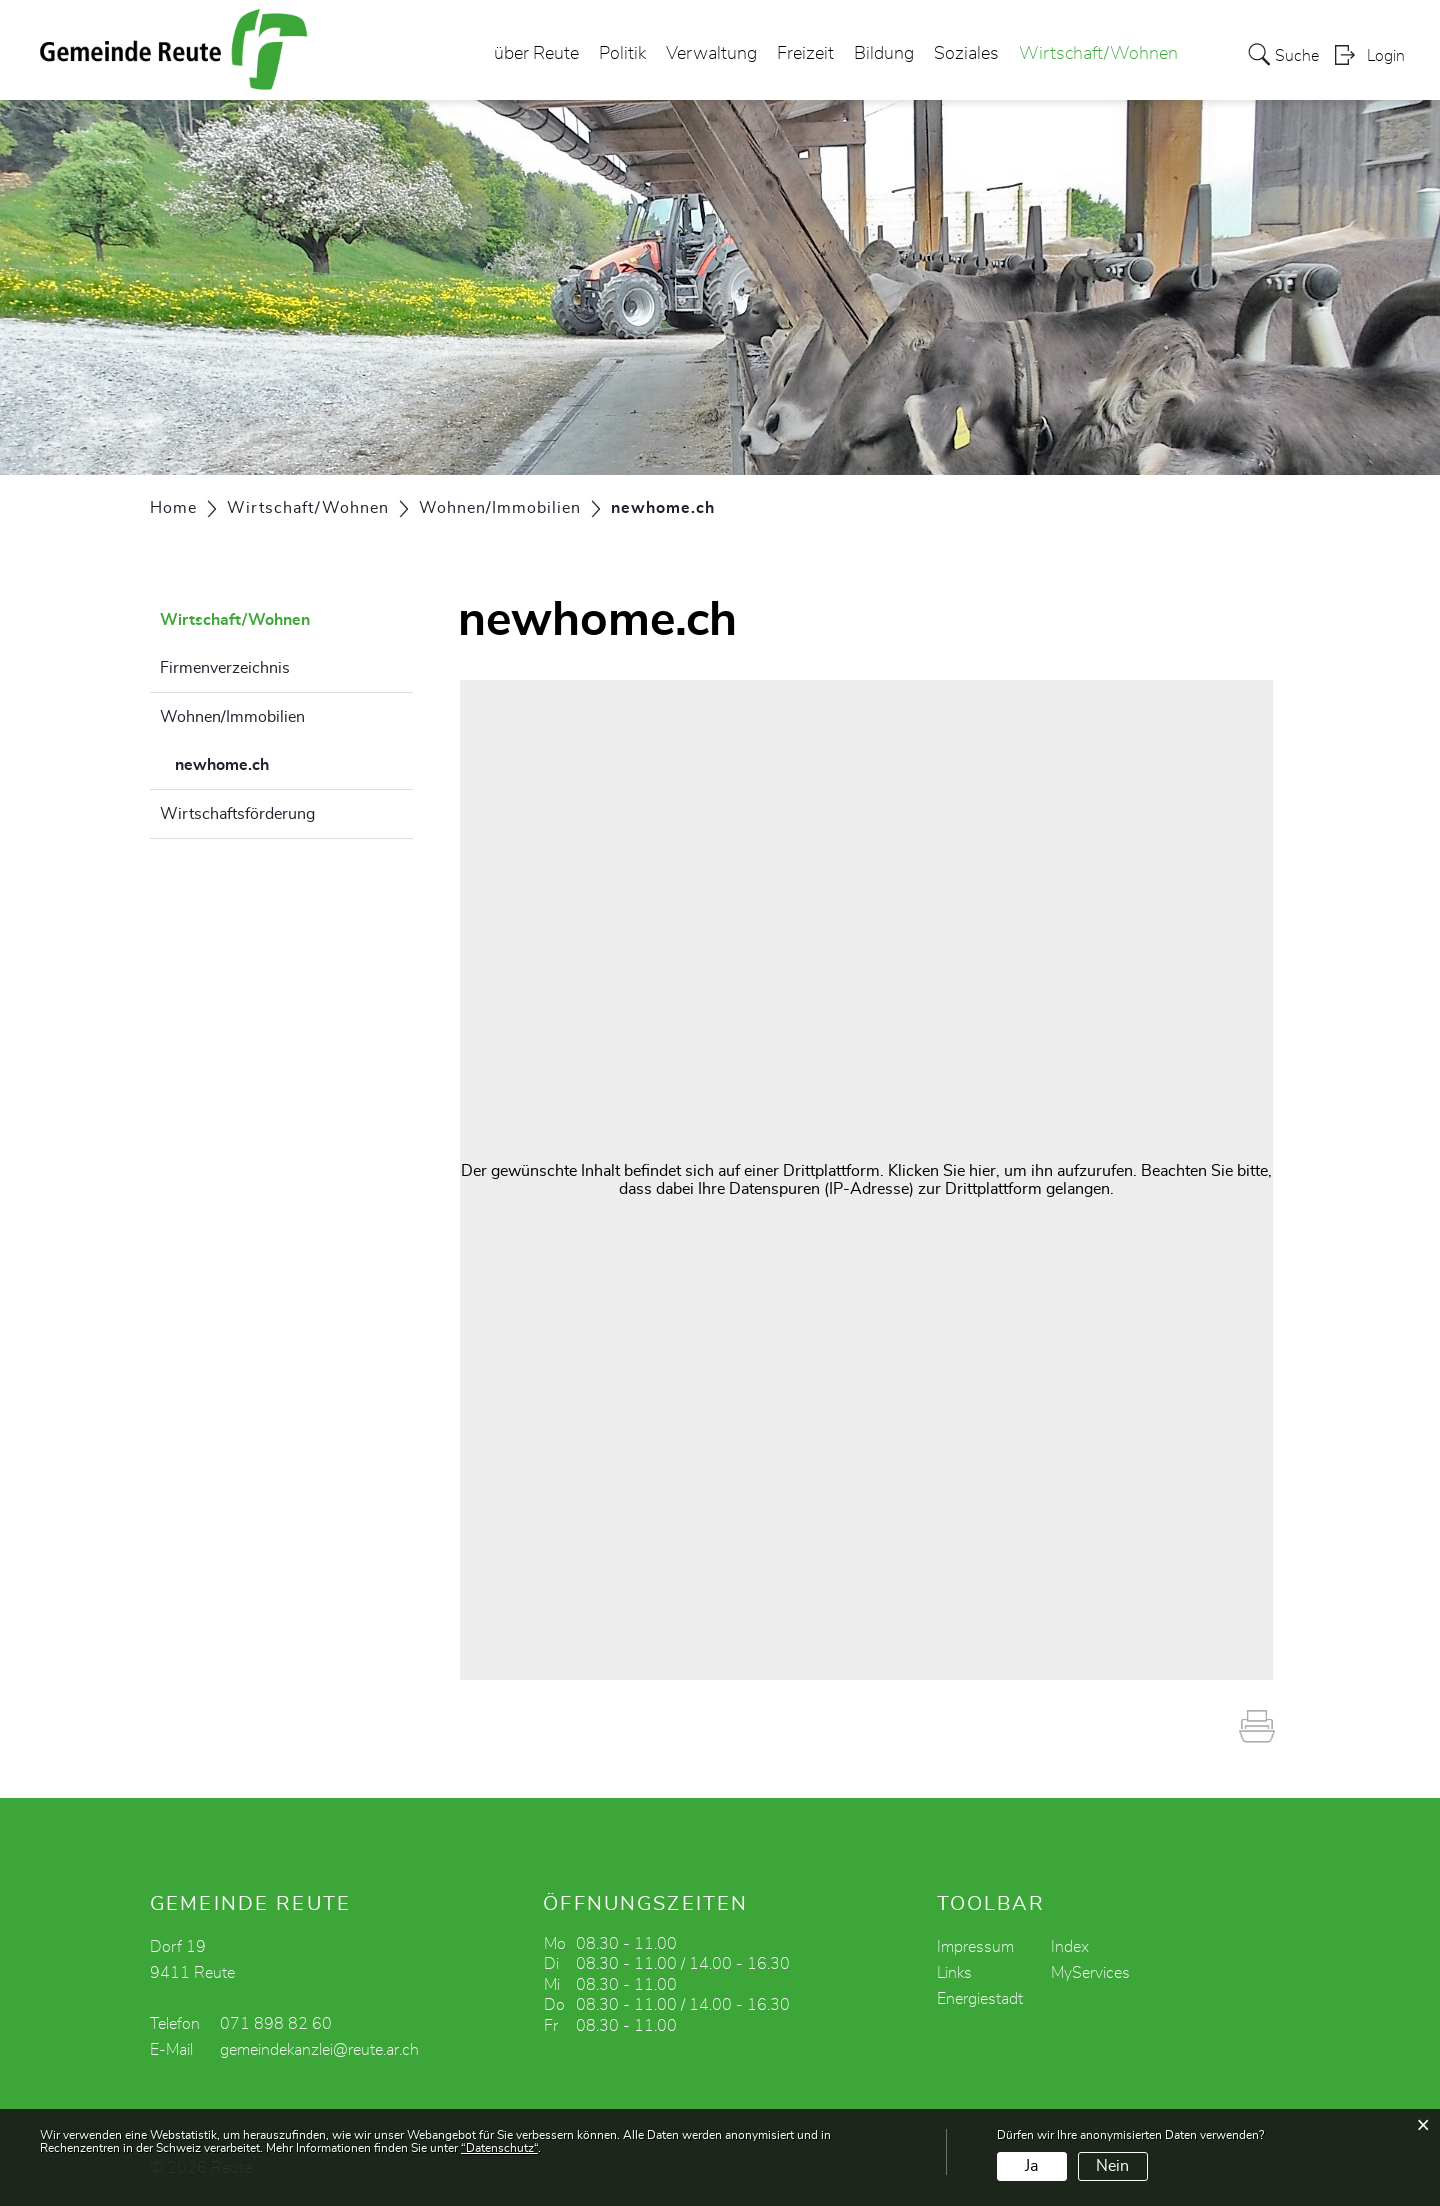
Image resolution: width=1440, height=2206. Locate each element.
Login (1386, 56)
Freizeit (805, 54)
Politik (622, 54)
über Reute (536, 54)
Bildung (884, 54)
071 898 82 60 (276, 2024)
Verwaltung (711, 54)
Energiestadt (980, 1999)
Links (954, 1973)
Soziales (966, 54)
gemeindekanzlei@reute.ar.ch (319, 2050)
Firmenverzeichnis (225, 668)
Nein (1112, 2166)
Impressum (975, 1947)
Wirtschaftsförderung (237, 814)
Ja (1031, 2166)
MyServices (1090, 1973)
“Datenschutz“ (499, 2148)
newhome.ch (272, 762)
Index (1070, 1947)
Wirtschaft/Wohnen (1098, 54)
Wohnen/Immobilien (232, 717)
